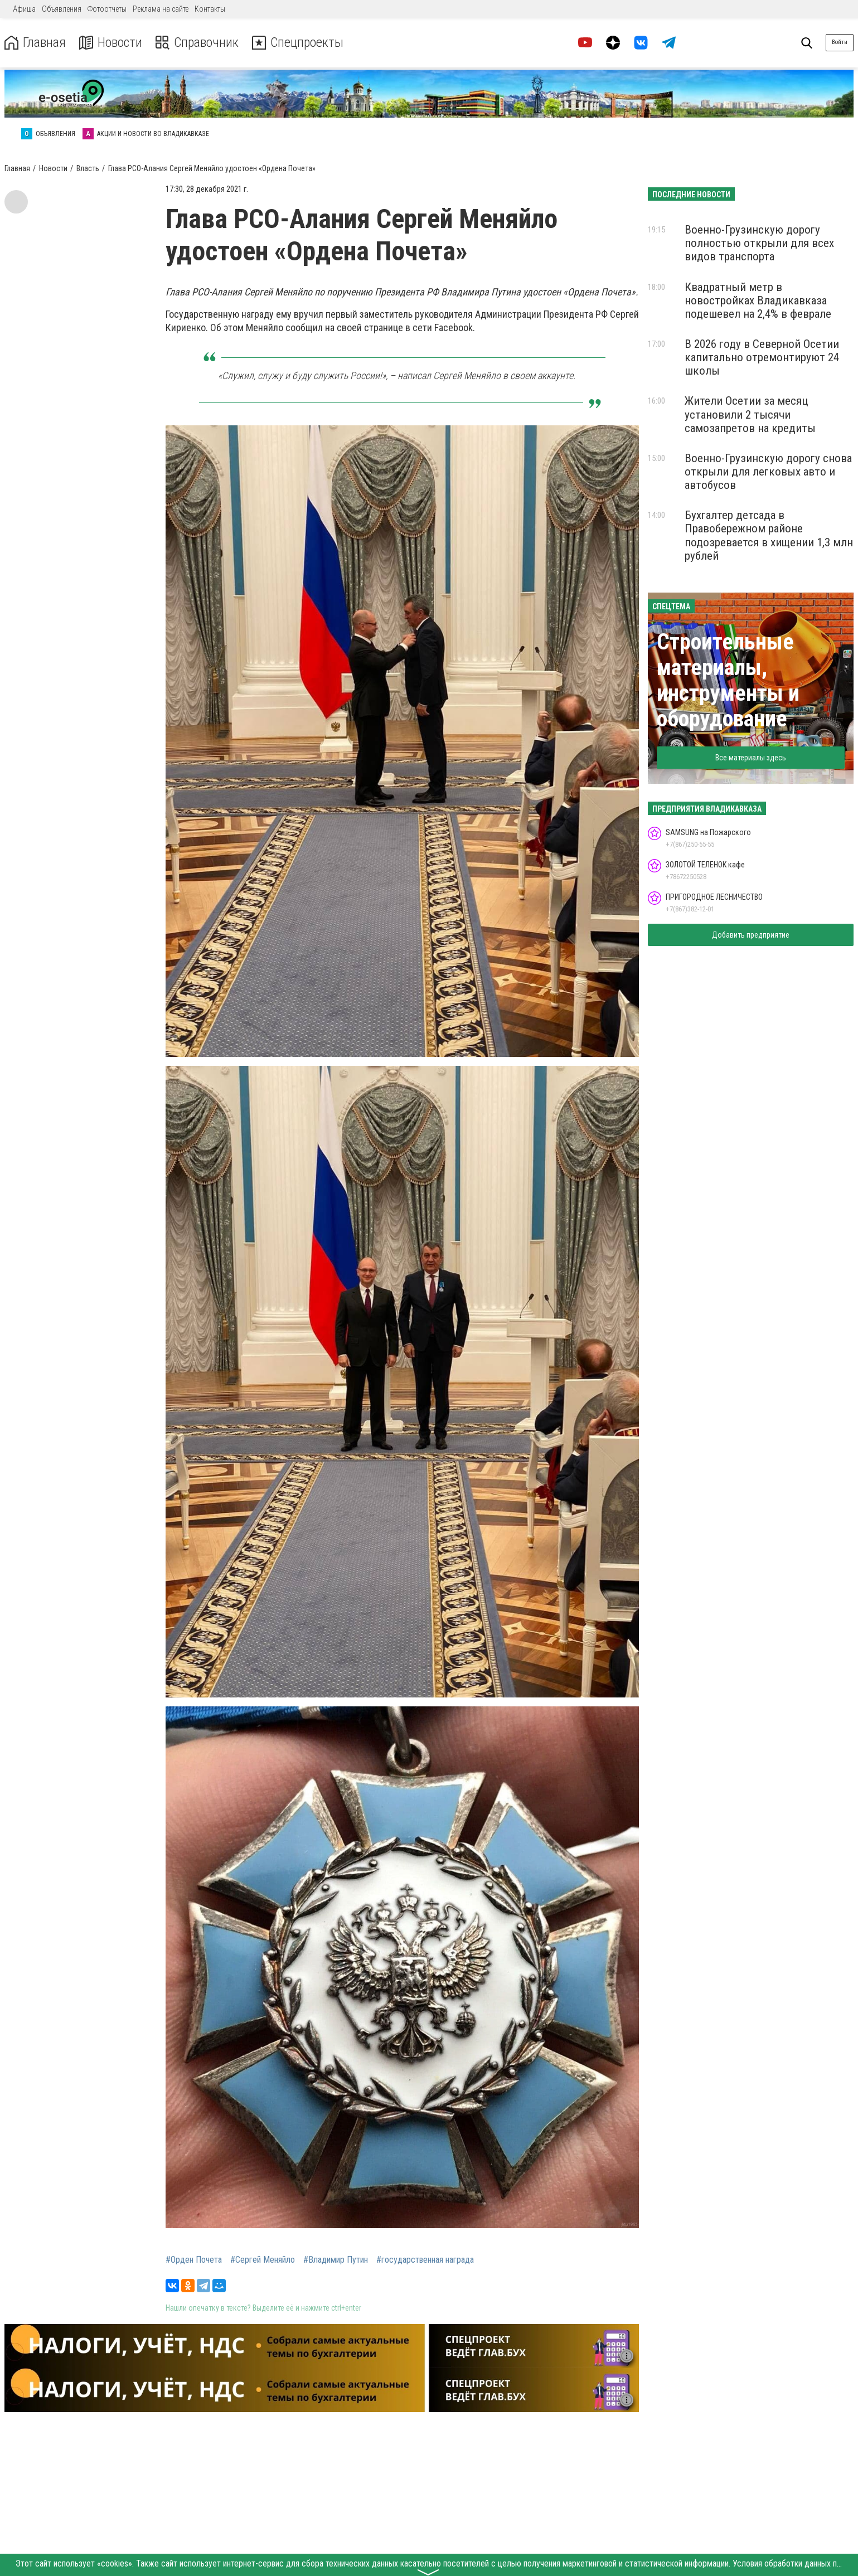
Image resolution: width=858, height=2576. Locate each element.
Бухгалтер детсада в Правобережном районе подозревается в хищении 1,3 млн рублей (769, 535)
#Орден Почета (194, 2260)
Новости (110, 42)
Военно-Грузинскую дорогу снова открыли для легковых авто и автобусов (768, 472)
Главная (35, 42)
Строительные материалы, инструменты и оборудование (728, 680)
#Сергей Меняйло (262, 2260)
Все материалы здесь (750, 757)
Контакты (210, 8)
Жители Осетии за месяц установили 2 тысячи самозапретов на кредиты (750, 414)
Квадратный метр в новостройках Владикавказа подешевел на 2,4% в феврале (758, 300)
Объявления (61, 8)
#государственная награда (425, 2260)
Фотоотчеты (107, 8)
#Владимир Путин (335, 2260)
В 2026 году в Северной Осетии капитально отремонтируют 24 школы (762, 357)
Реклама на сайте (160, 8)
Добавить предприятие (750, 934)
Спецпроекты (297, 42)
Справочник (197, 42)
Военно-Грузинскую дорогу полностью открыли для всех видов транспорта (759, 243)
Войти (839, 42)
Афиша (24, 8)
